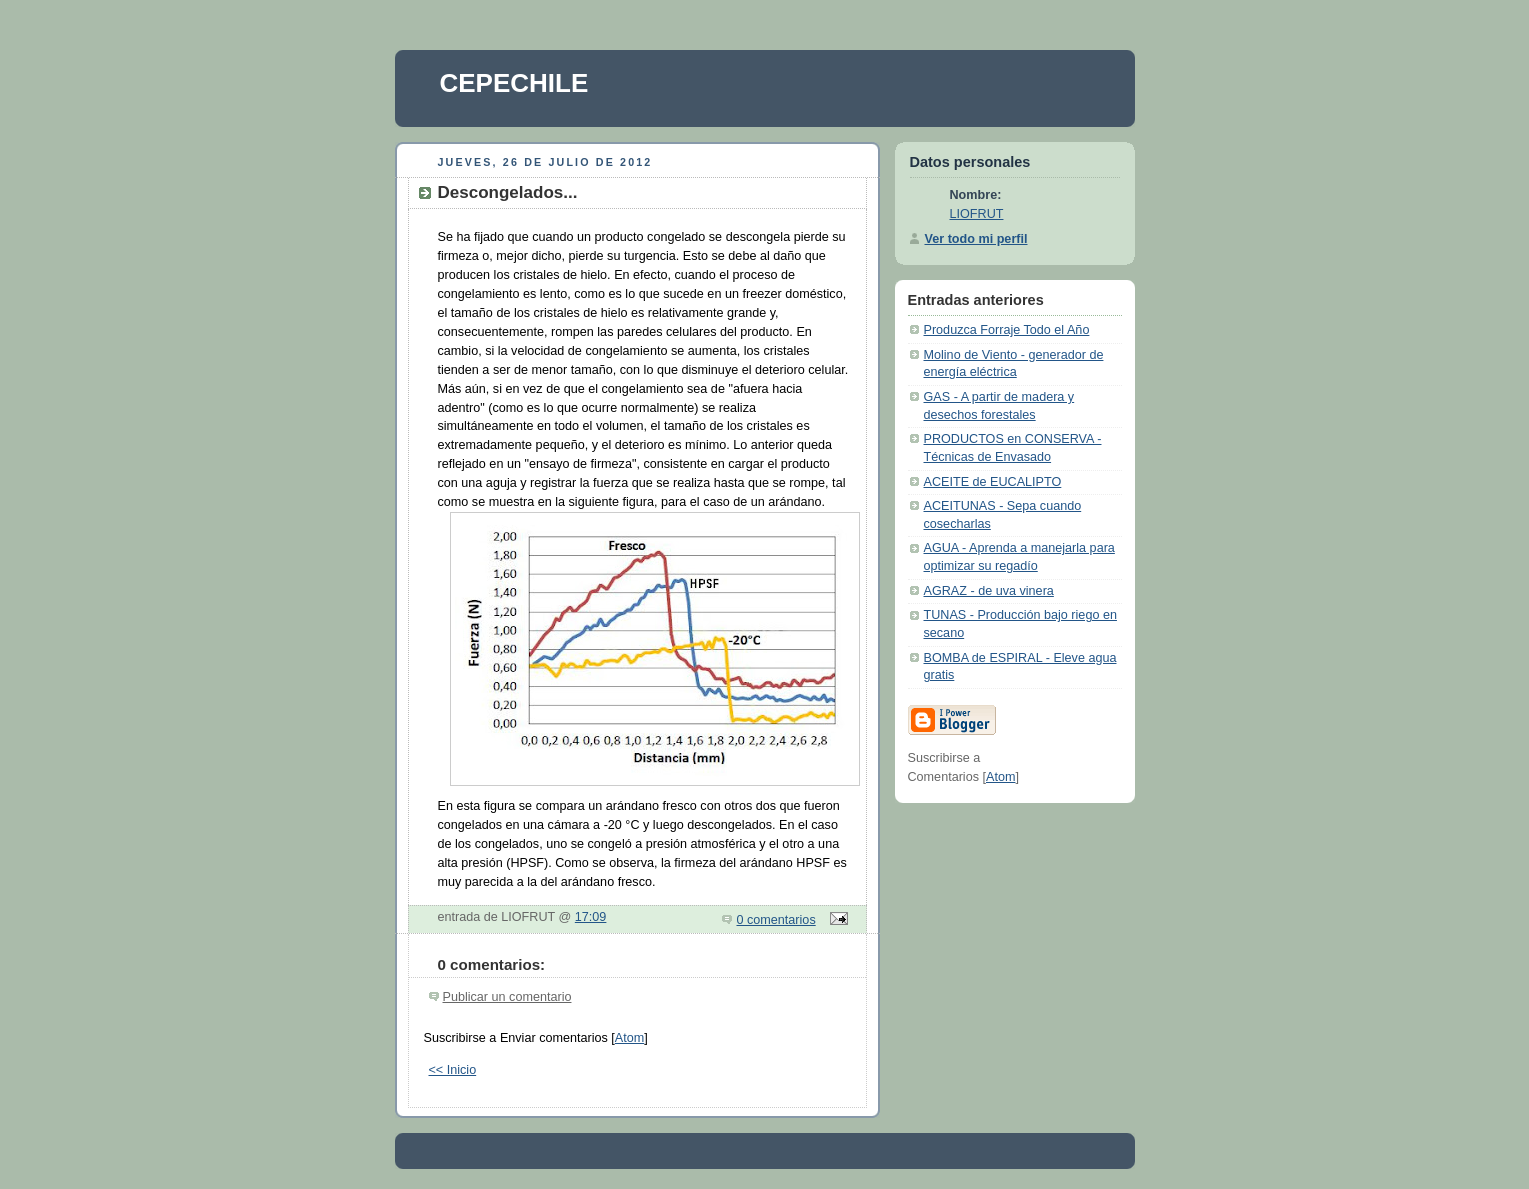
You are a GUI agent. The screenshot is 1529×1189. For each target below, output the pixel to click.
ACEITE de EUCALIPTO (993, 482)
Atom (629, 1038)
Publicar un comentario (507, 997)
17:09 (591, 917)
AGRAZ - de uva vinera (989, 591)
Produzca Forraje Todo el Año (1007, 330)
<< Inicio (453, 1070)
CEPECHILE (514, 83)
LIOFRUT (977, 214)
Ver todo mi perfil (976, 239)
